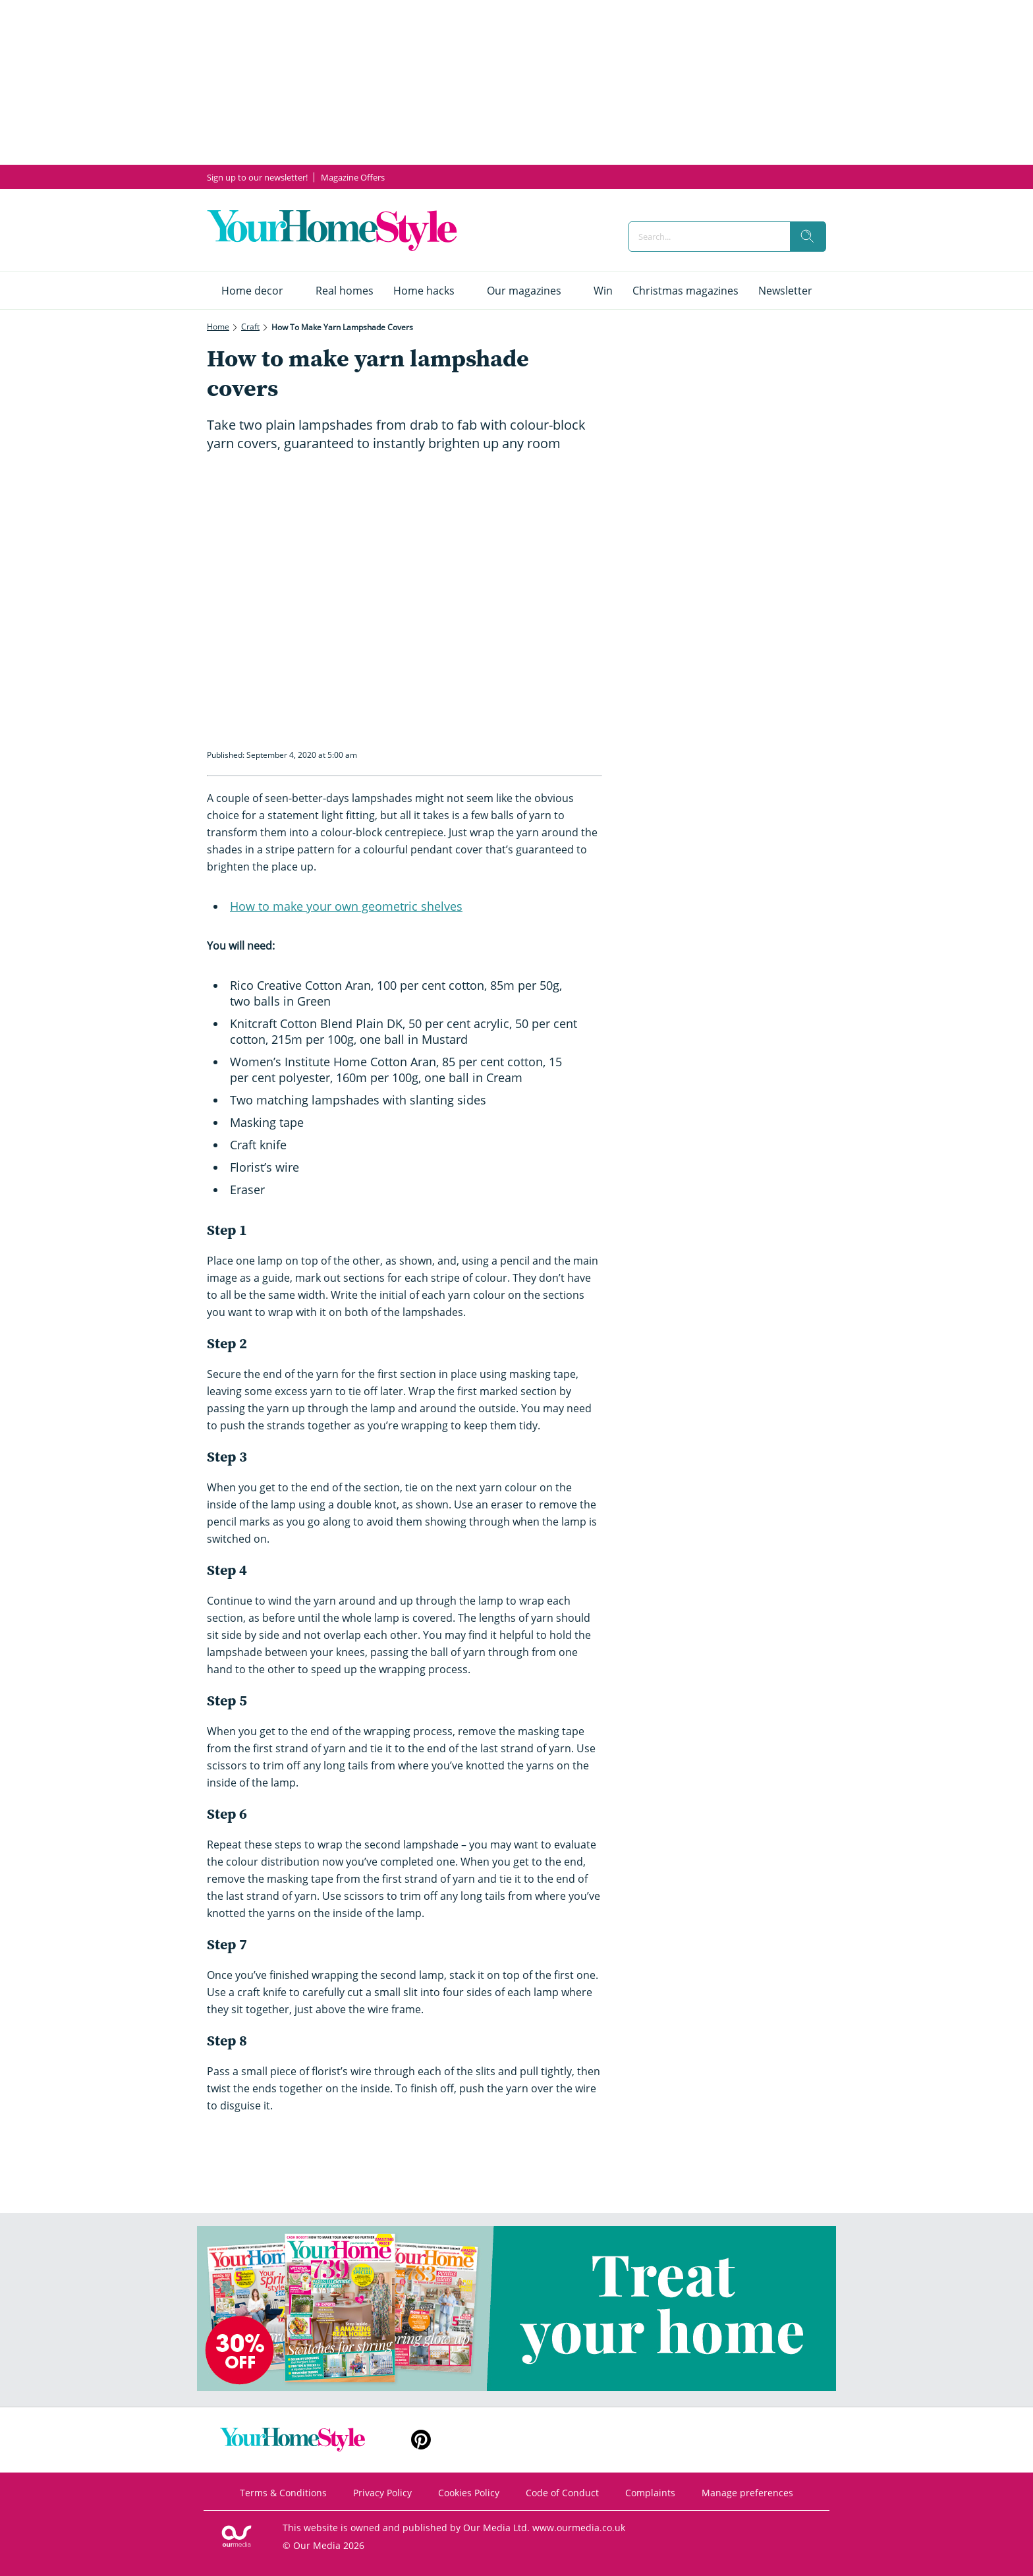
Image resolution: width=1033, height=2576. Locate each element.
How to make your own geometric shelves (346, 906)
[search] (807, 236)
